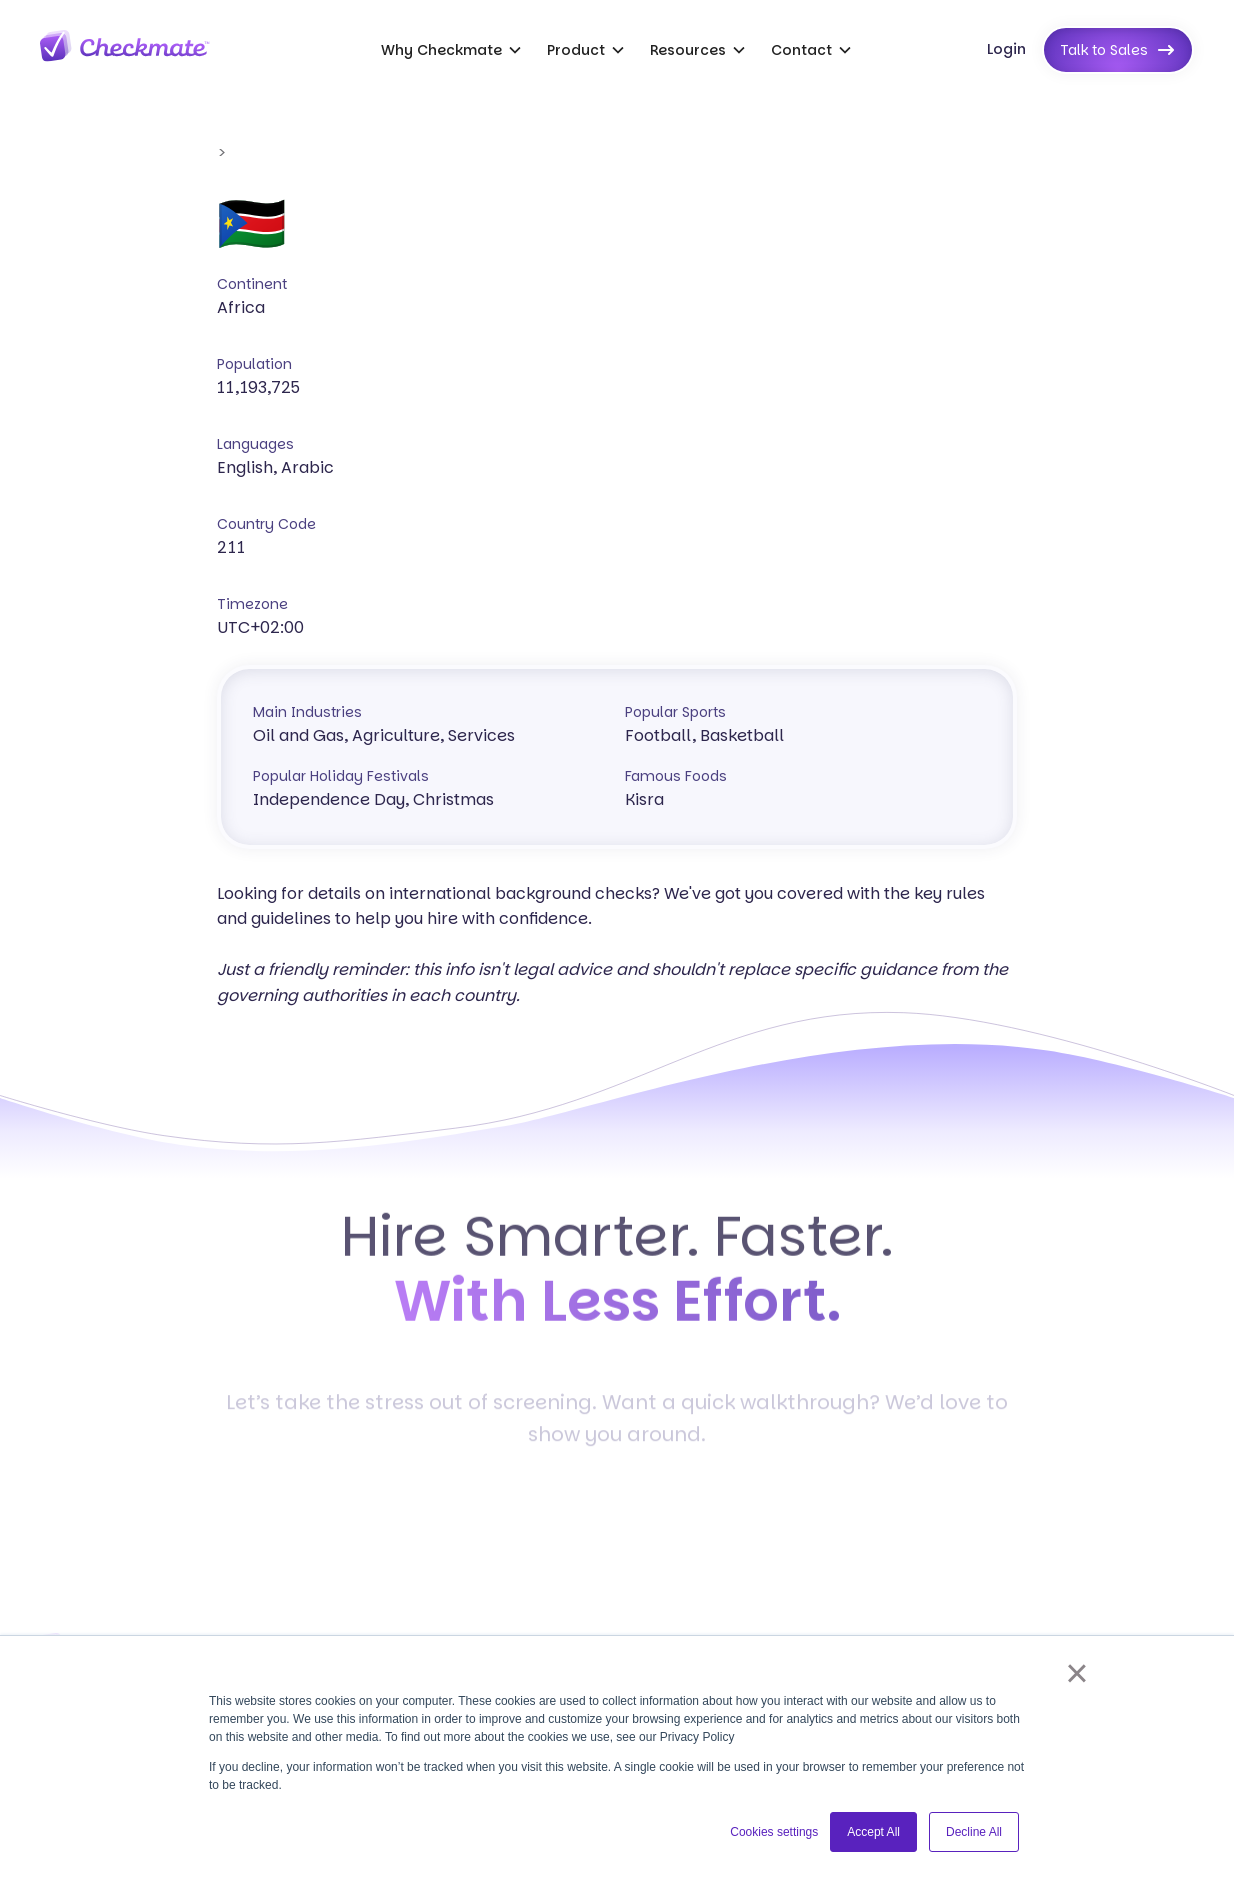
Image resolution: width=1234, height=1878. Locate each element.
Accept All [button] (873, 1832)
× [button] (1076, 1673)
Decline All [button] (974, 1832)
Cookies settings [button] (774, 1832)
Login (1006, 49)
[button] (452, 50)
